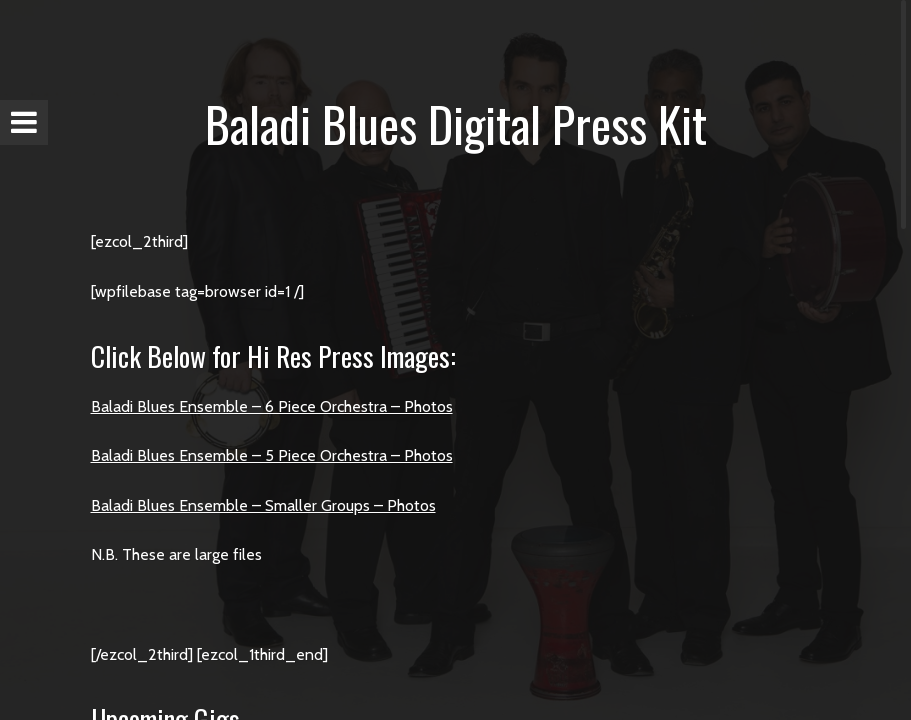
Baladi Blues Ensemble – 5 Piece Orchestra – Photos (272, 455)
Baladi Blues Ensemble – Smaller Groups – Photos (263, 505)
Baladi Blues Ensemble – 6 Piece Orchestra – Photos (272, 406)
